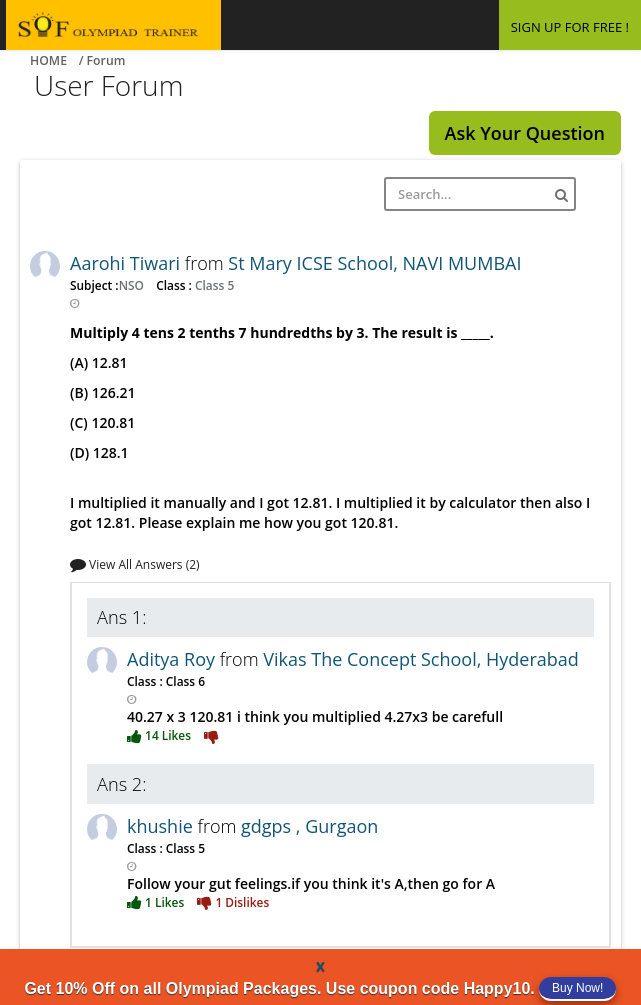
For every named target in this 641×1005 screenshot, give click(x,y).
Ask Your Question (525, 133)
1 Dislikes (233, 902)
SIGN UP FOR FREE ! (570, 27)
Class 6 (184, 681)
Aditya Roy (173, 659)
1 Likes (157, 902)
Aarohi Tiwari (127, 263)
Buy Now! (577, 988)
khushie (162, 826)
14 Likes (160, 735)
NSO (133, 285)
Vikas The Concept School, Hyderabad (421, 659)
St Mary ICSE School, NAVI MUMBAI (374, 263)
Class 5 (213, 285)
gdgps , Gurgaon (309, 826)
